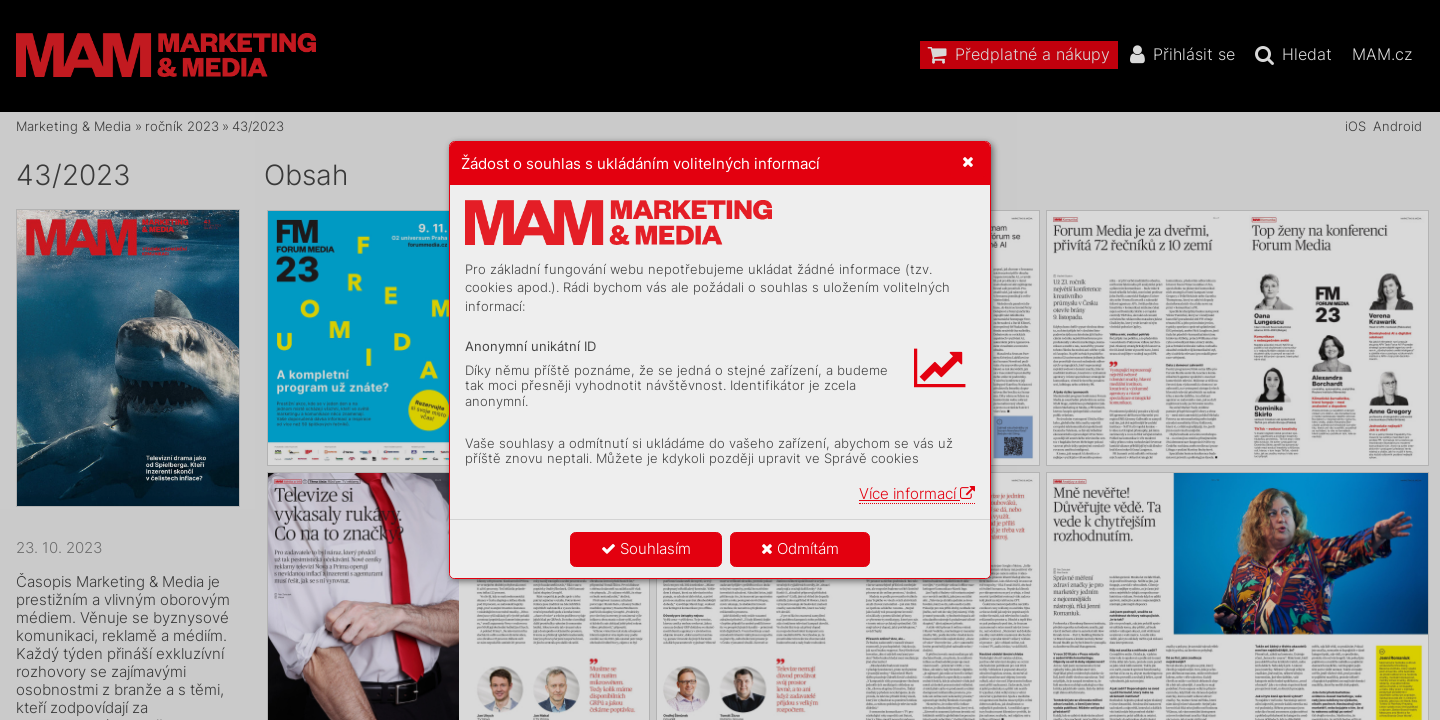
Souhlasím (646, 548)
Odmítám (800, 548)
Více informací (917, 493)
